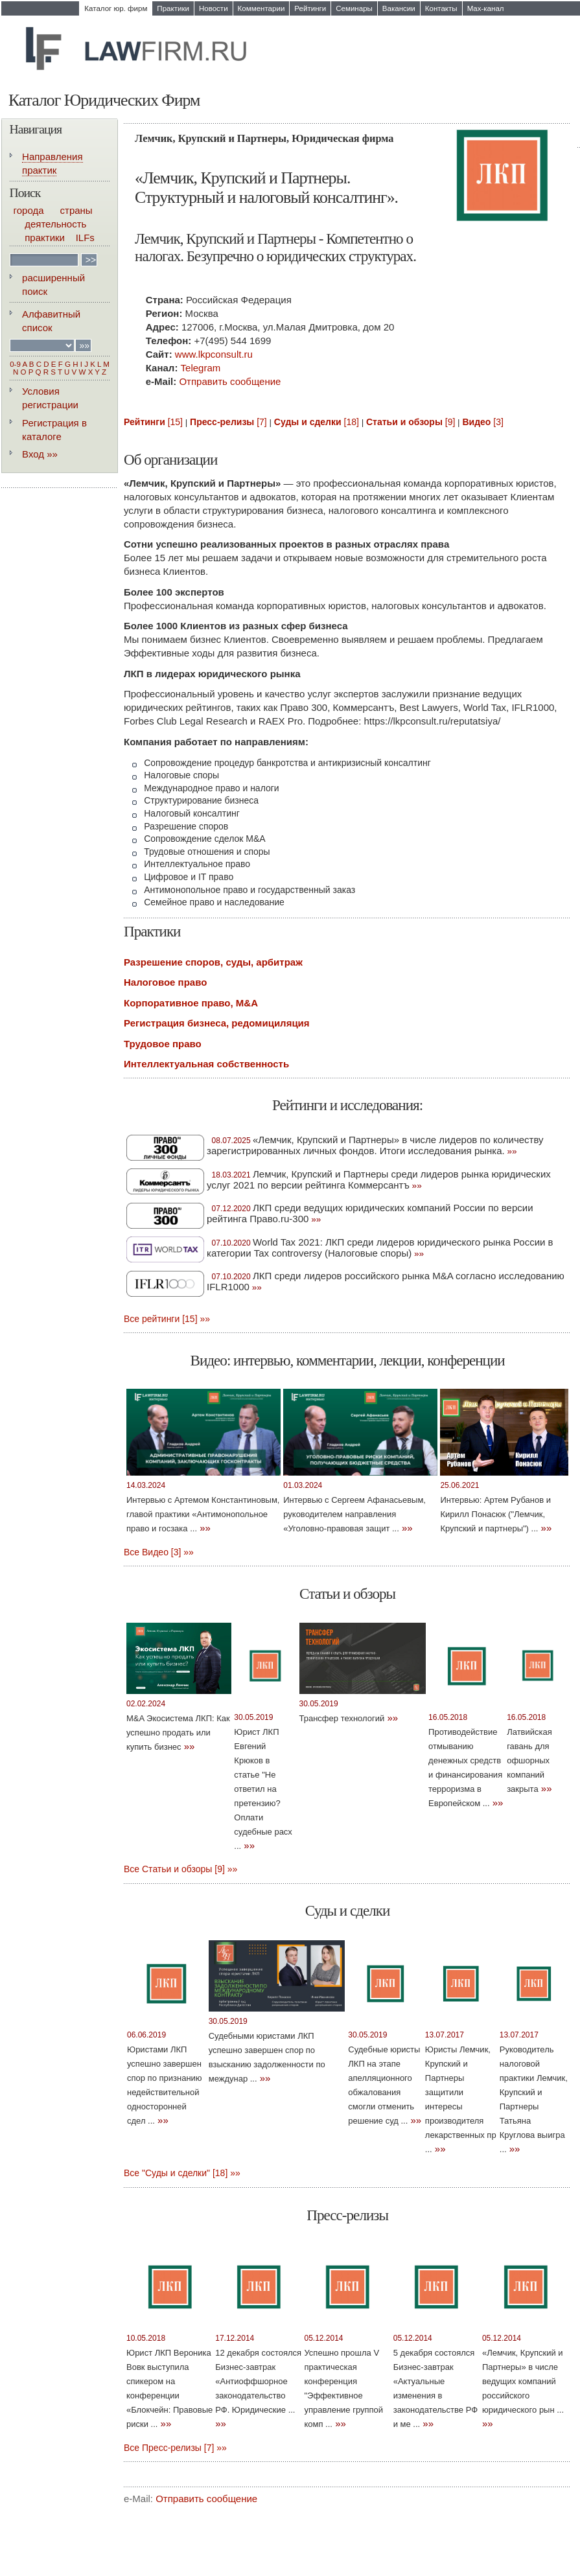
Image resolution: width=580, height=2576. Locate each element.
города (29, 210)
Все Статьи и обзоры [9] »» (180, 1869)
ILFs (85, 237)
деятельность (55, 223)
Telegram (201, 367)
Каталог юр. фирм (115, 8)
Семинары (354, 8)
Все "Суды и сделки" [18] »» (182, 2173)
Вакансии (398, 8)
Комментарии (261, 8)
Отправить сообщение (230, 381)
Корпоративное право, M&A (191, 1002)
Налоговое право (165, 982)
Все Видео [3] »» (159, 1552)
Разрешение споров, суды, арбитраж (213, 962)
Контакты (441, 8)
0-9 (15, 364)
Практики (173, 8)
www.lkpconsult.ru (214, 354)
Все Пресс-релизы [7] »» (175, 2448)
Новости (213, 8)
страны (76, 210)
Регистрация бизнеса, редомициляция (217, 1022)
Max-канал (485, 8)
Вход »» (40, 453)
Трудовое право (163, 1043)
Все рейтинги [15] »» (167, 1319)
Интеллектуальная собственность (206, 1063)
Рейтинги (310, 8)
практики (45, 237)
